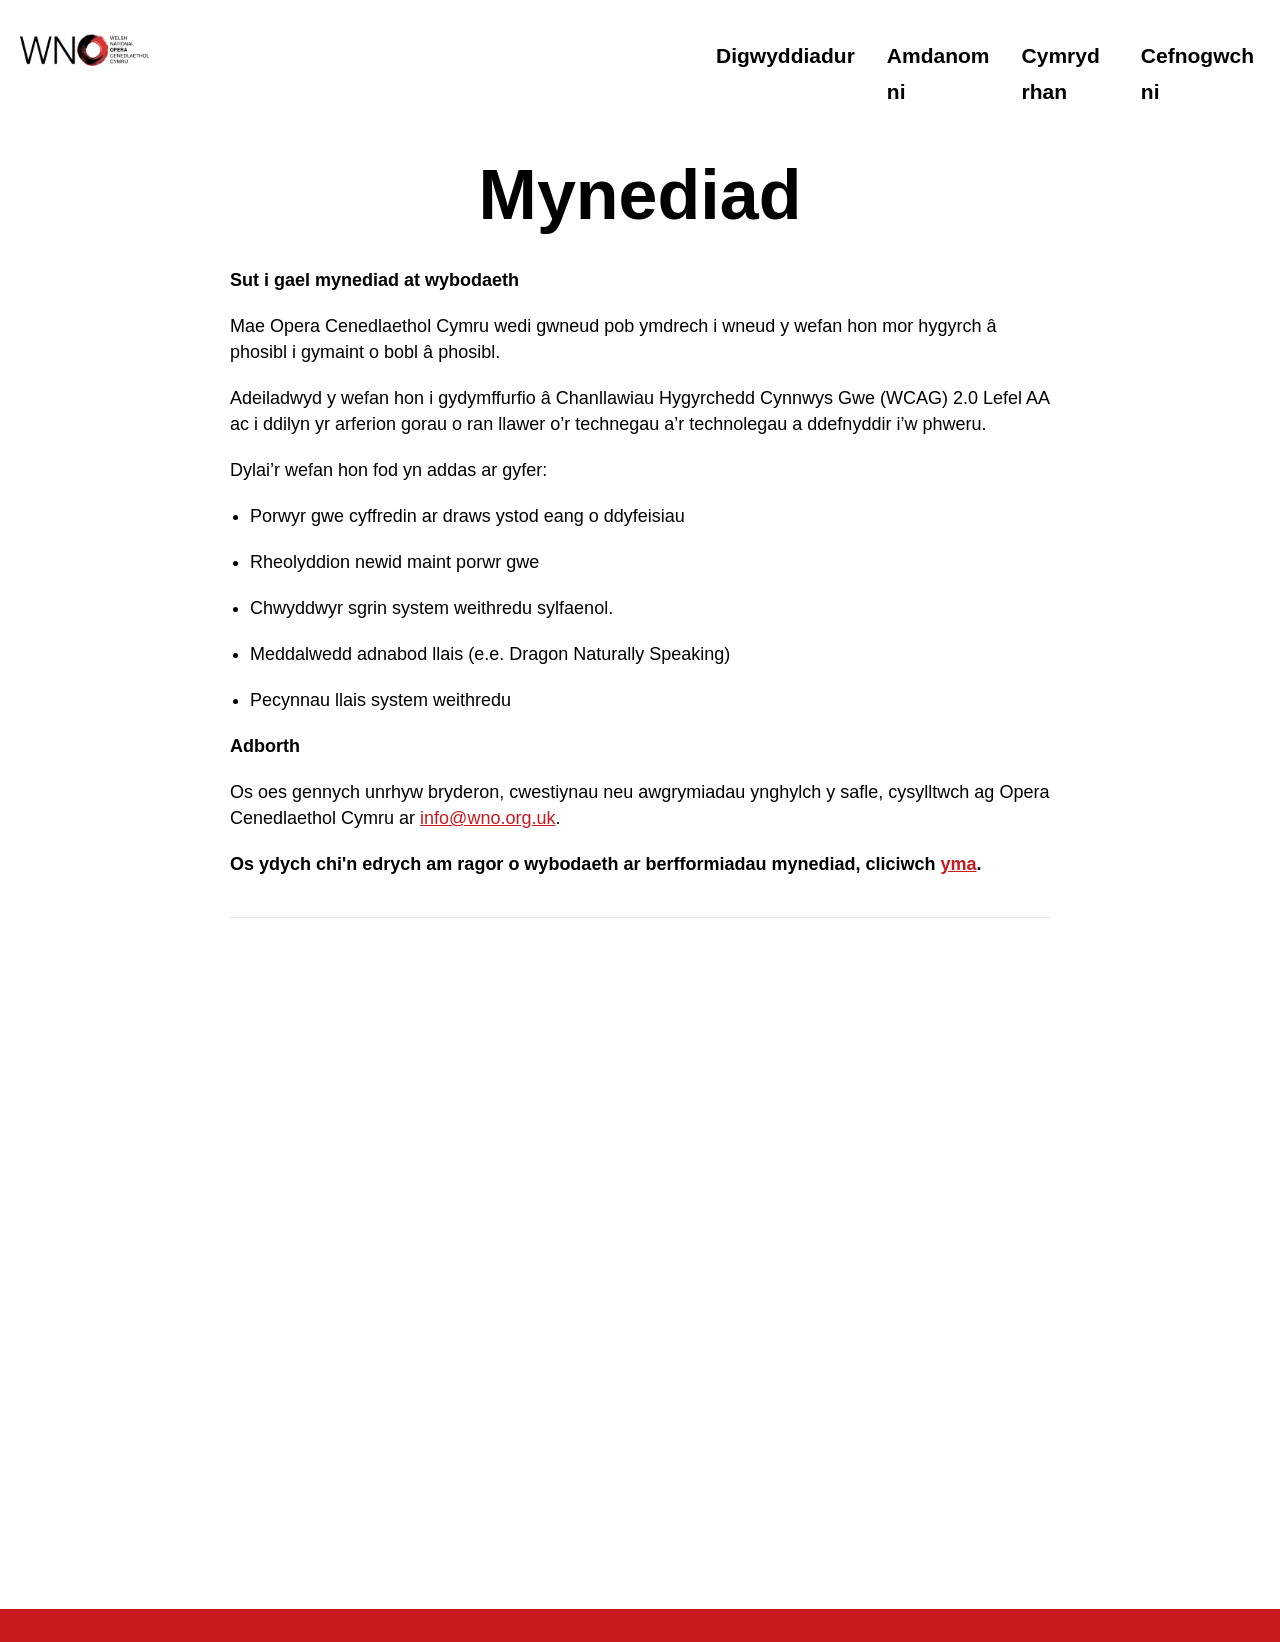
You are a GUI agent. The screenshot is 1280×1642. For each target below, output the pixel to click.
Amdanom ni (938, 73)
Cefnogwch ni (1197, 73)
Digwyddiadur (785, 55)
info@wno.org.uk (487, 818)
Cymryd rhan (1061, 73)
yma (958, 864)
